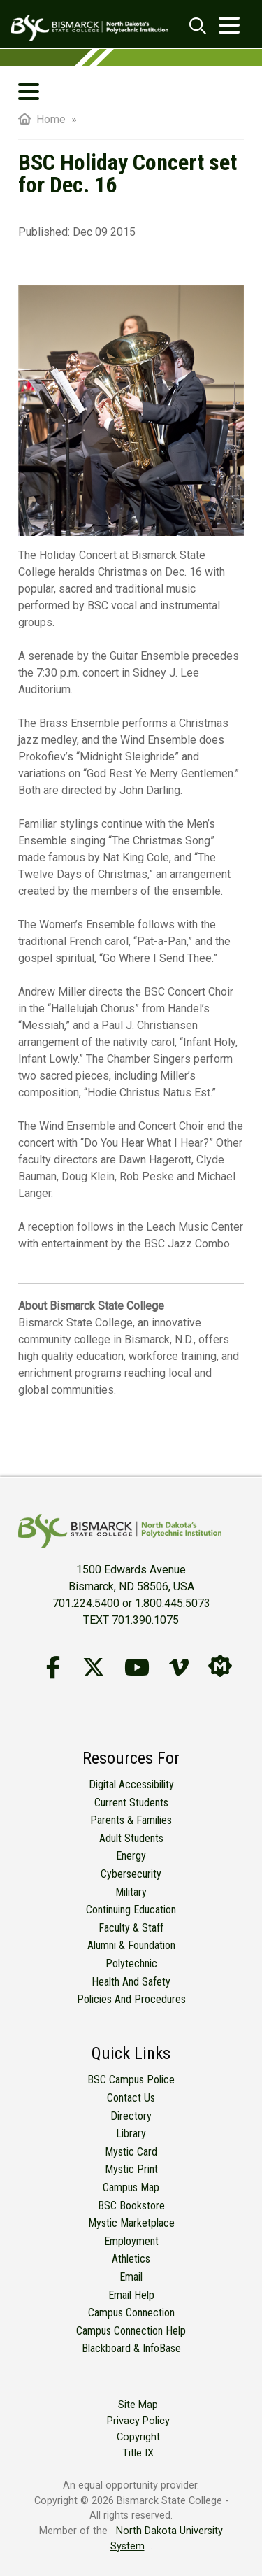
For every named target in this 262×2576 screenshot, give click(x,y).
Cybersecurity (131, 1874)
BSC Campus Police (131, 2079)
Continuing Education (131, 1909)
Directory (131, 2116)
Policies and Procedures (131, 1999)
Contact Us (131, 2097)
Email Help (131, 2295)
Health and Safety (131, 1981)
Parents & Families (131, 1820)
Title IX (138, 2453)
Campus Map (131, 2187)
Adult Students (131, 1838)
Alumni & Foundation (131, 1945)
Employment (131, 2241)
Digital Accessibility (131, 1784)
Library (131, 2133)
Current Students (131, 1802)
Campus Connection (131, 2312)
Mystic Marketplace (131, 2223)
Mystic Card (131, 2151)
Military (131, 1892)
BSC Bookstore (131, 2205)
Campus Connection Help (131, 2330)
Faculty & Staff (131, 1927)
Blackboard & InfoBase (131, 2348)
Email (131, 2277)
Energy (131, 1855)
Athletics (131, 2258)
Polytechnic (131, 1963)
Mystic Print (131, 2169)
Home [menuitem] (42, 119)
